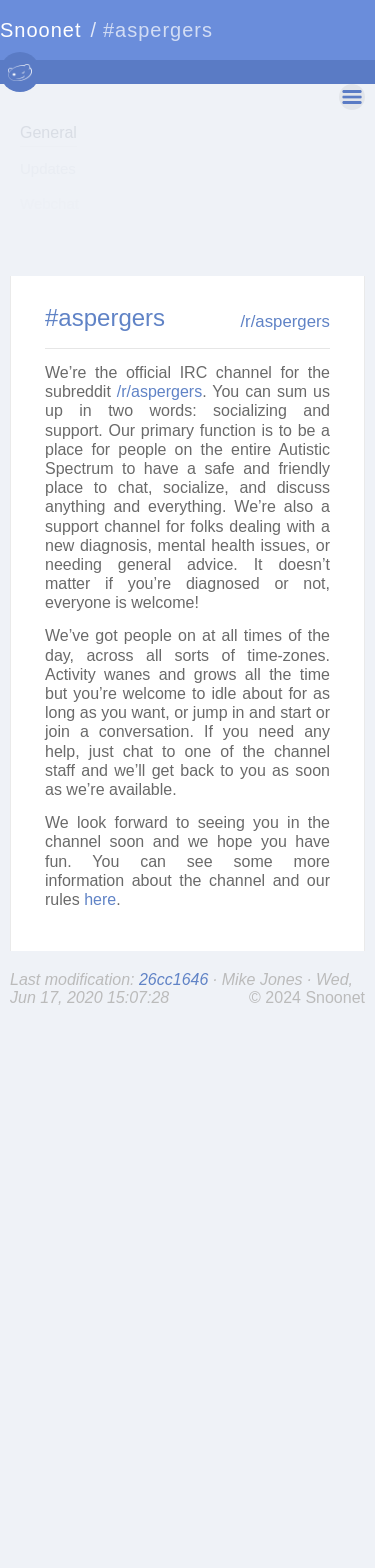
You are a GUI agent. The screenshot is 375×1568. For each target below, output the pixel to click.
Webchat (49, 203)
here (100, 1016)
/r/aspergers (285, 438)
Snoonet (41, 30)
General (48, 132)
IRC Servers (61, 273)
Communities (64, 238)
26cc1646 (176, 1096)
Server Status (65, 308)
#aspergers (105, 434)
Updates (48, 168)
